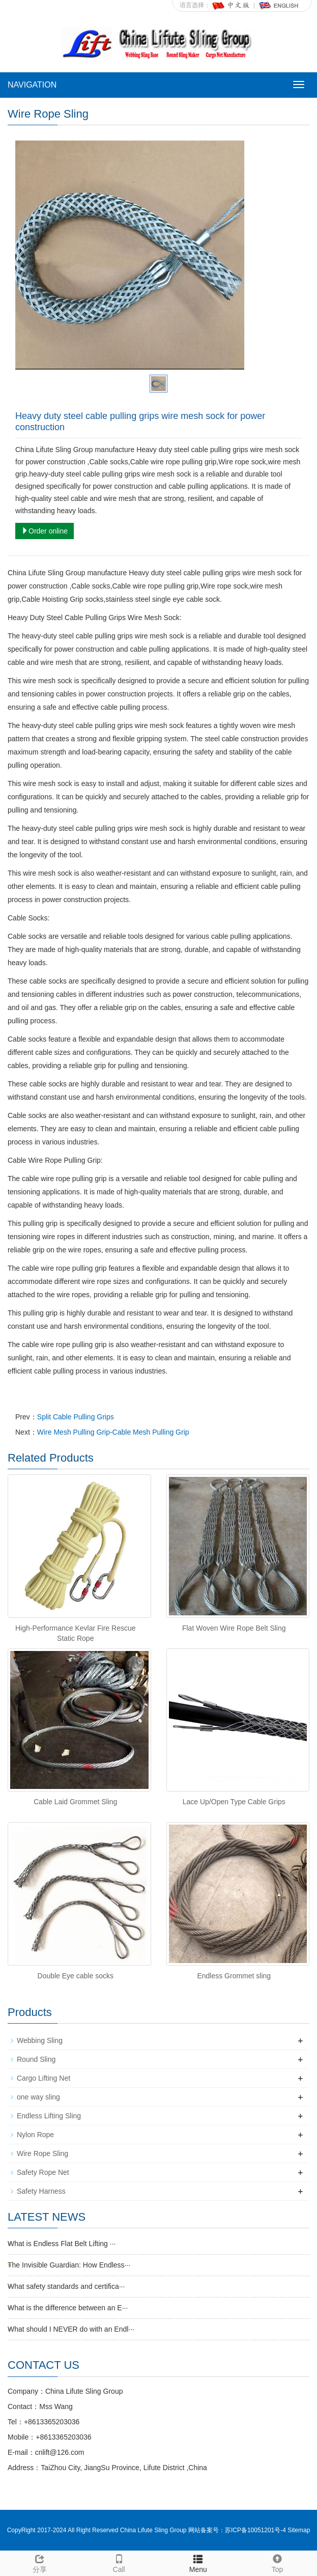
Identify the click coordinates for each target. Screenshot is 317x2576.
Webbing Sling (40, 2040)
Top (277, 2562)
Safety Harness (41, 2191)
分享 (39, 2562)
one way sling (38, 2097)
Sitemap (298, 2530)
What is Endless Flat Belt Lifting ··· (62, 2243)
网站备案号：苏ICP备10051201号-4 (237, 2530)
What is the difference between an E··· (68, 2308)
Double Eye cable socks (75, 1976)
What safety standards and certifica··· (66, 2286)
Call (119, 2562)
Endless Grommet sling (234, 1976)
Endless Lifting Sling (49, 2116)
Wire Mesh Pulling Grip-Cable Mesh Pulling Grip (113, 1432)
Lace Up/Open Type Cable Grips (234, 1802)
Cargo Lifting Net (43, 2078)
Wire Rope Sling (42, 2153)
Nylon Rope (35, 2135)
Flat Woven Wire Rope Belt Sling (234, 1628)
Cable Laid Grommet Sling (75, 1802)
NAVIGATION (32, 84)
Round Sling (36, 2059)
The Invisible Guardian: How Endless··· (69, 2265)
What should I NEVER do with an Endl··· (71, 2329)
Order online (44, 531)
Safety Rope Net (43, 2172)
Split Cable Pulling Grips (75, 1417)
